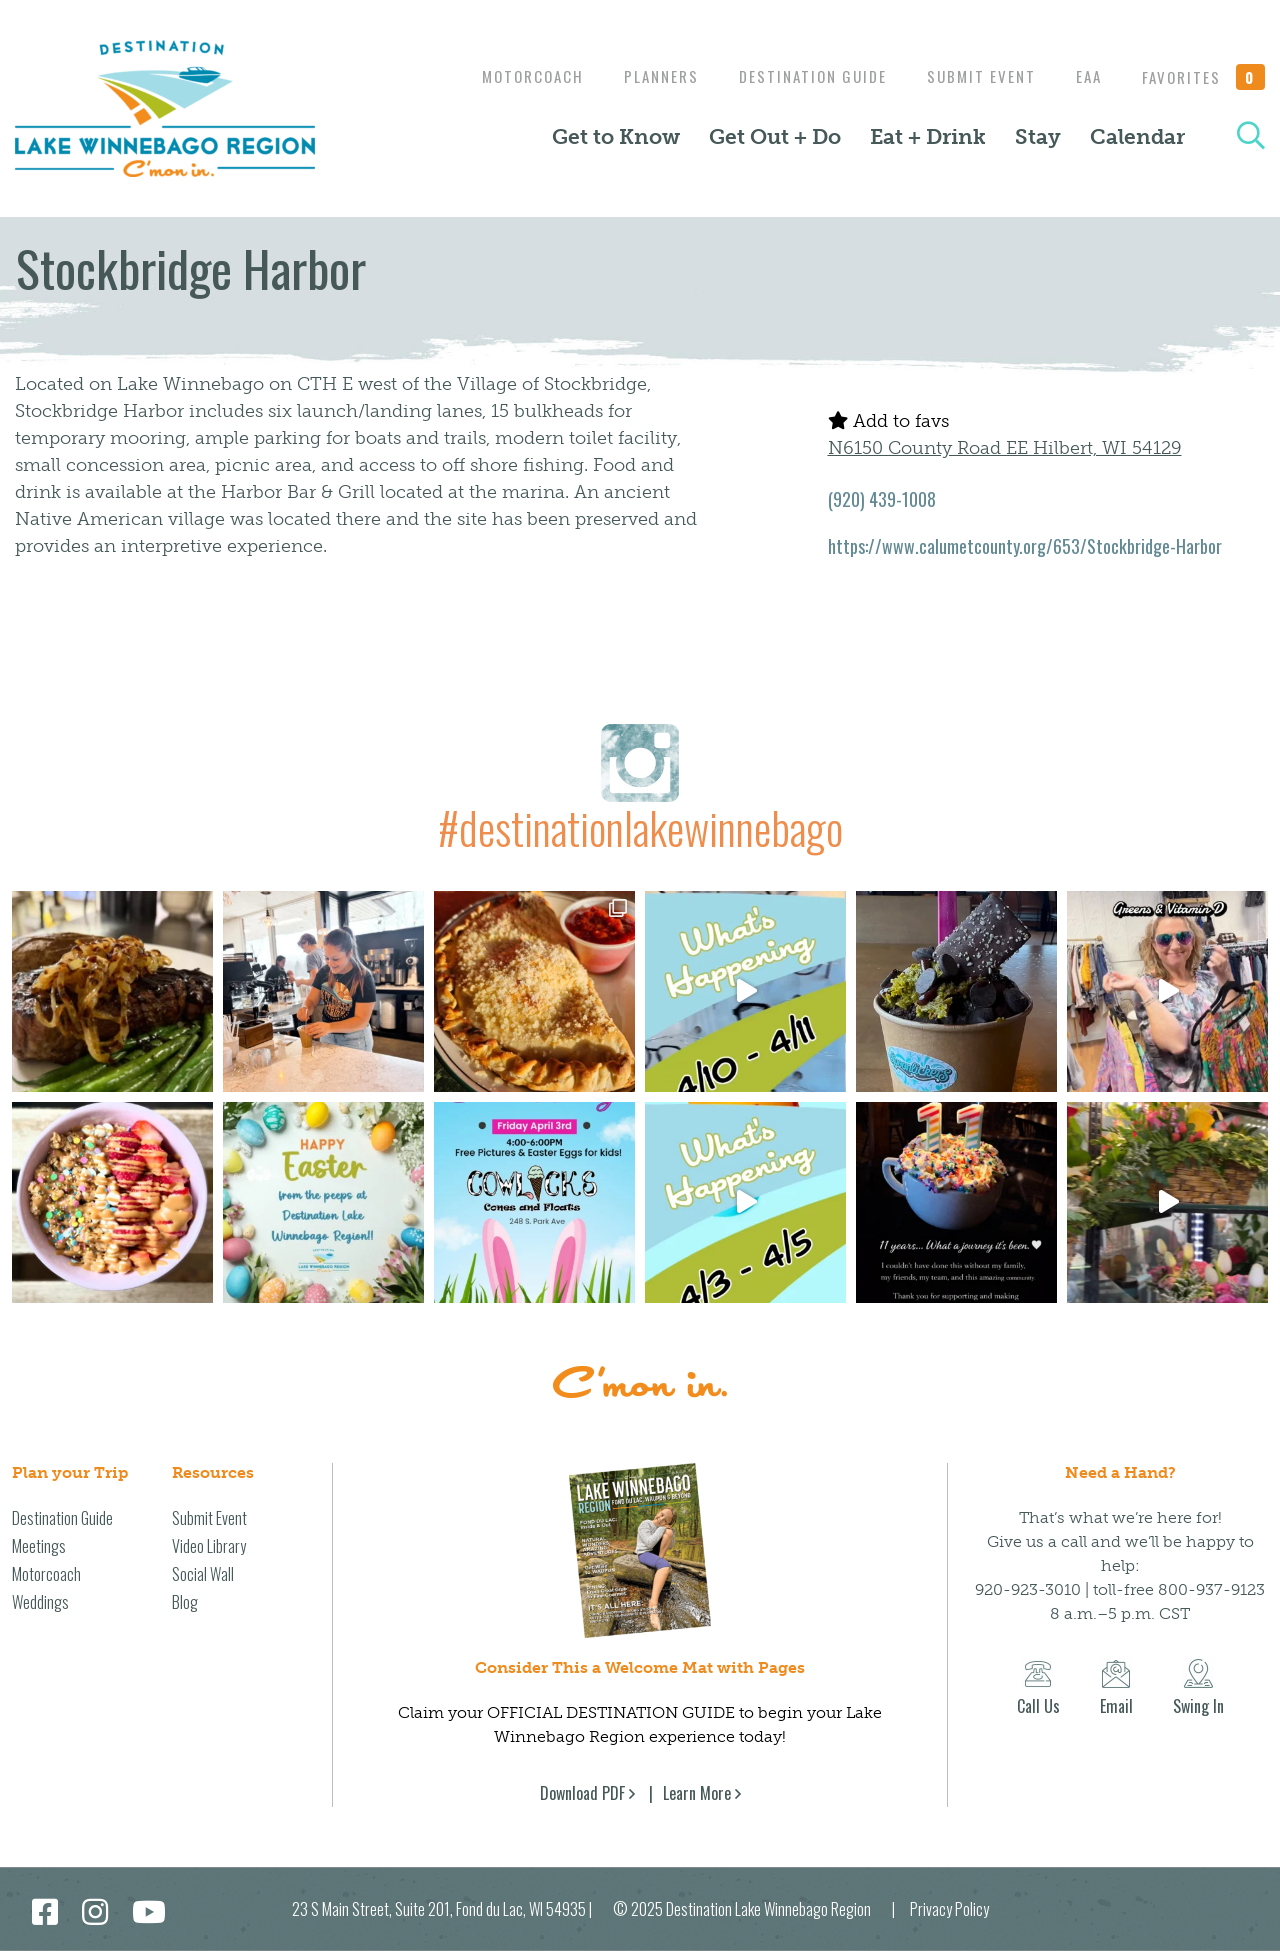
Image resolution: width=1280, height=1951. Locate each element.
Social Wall (203, 1574)
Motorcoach (508, 76)
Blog (185, 1602)
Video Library (209, 1546)
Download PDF (582, 1793)
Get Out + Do (775, 137)
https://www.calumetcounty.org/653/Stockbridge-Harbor (1025, 546)
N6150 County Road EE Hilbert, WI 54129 (1005, 448)
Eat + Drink (928, 137)
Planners (641, 76)
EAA (1084, 76)
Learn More (697, 1793)
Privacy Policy (949, 1909)
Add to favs (888, 421)
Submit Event (971, 76)
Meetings (39, 1546)
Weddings (40, 1602)
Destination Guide (798, 76)
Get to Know (616, 137)
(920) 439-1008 (882, 499)
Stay (1038, 137)
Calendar (1137, 137)
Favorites (1204, 77)
